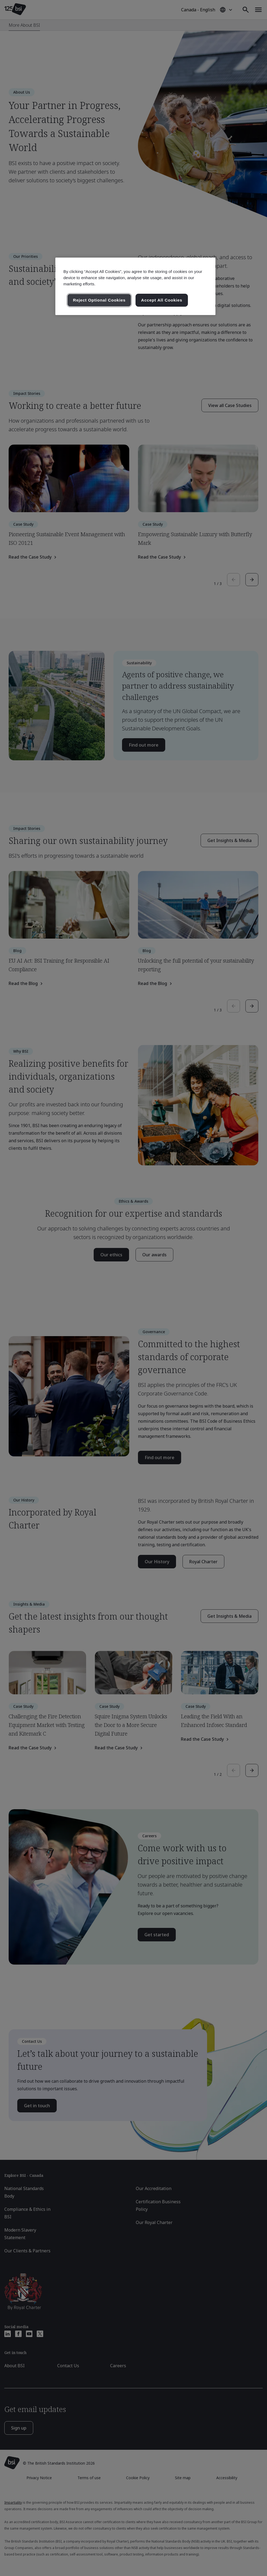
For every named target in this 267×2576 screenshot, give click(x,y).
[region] (135, 286)
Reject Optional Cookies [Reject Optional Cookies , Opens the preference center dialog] (99, 300)
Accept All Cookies (161, 300)
